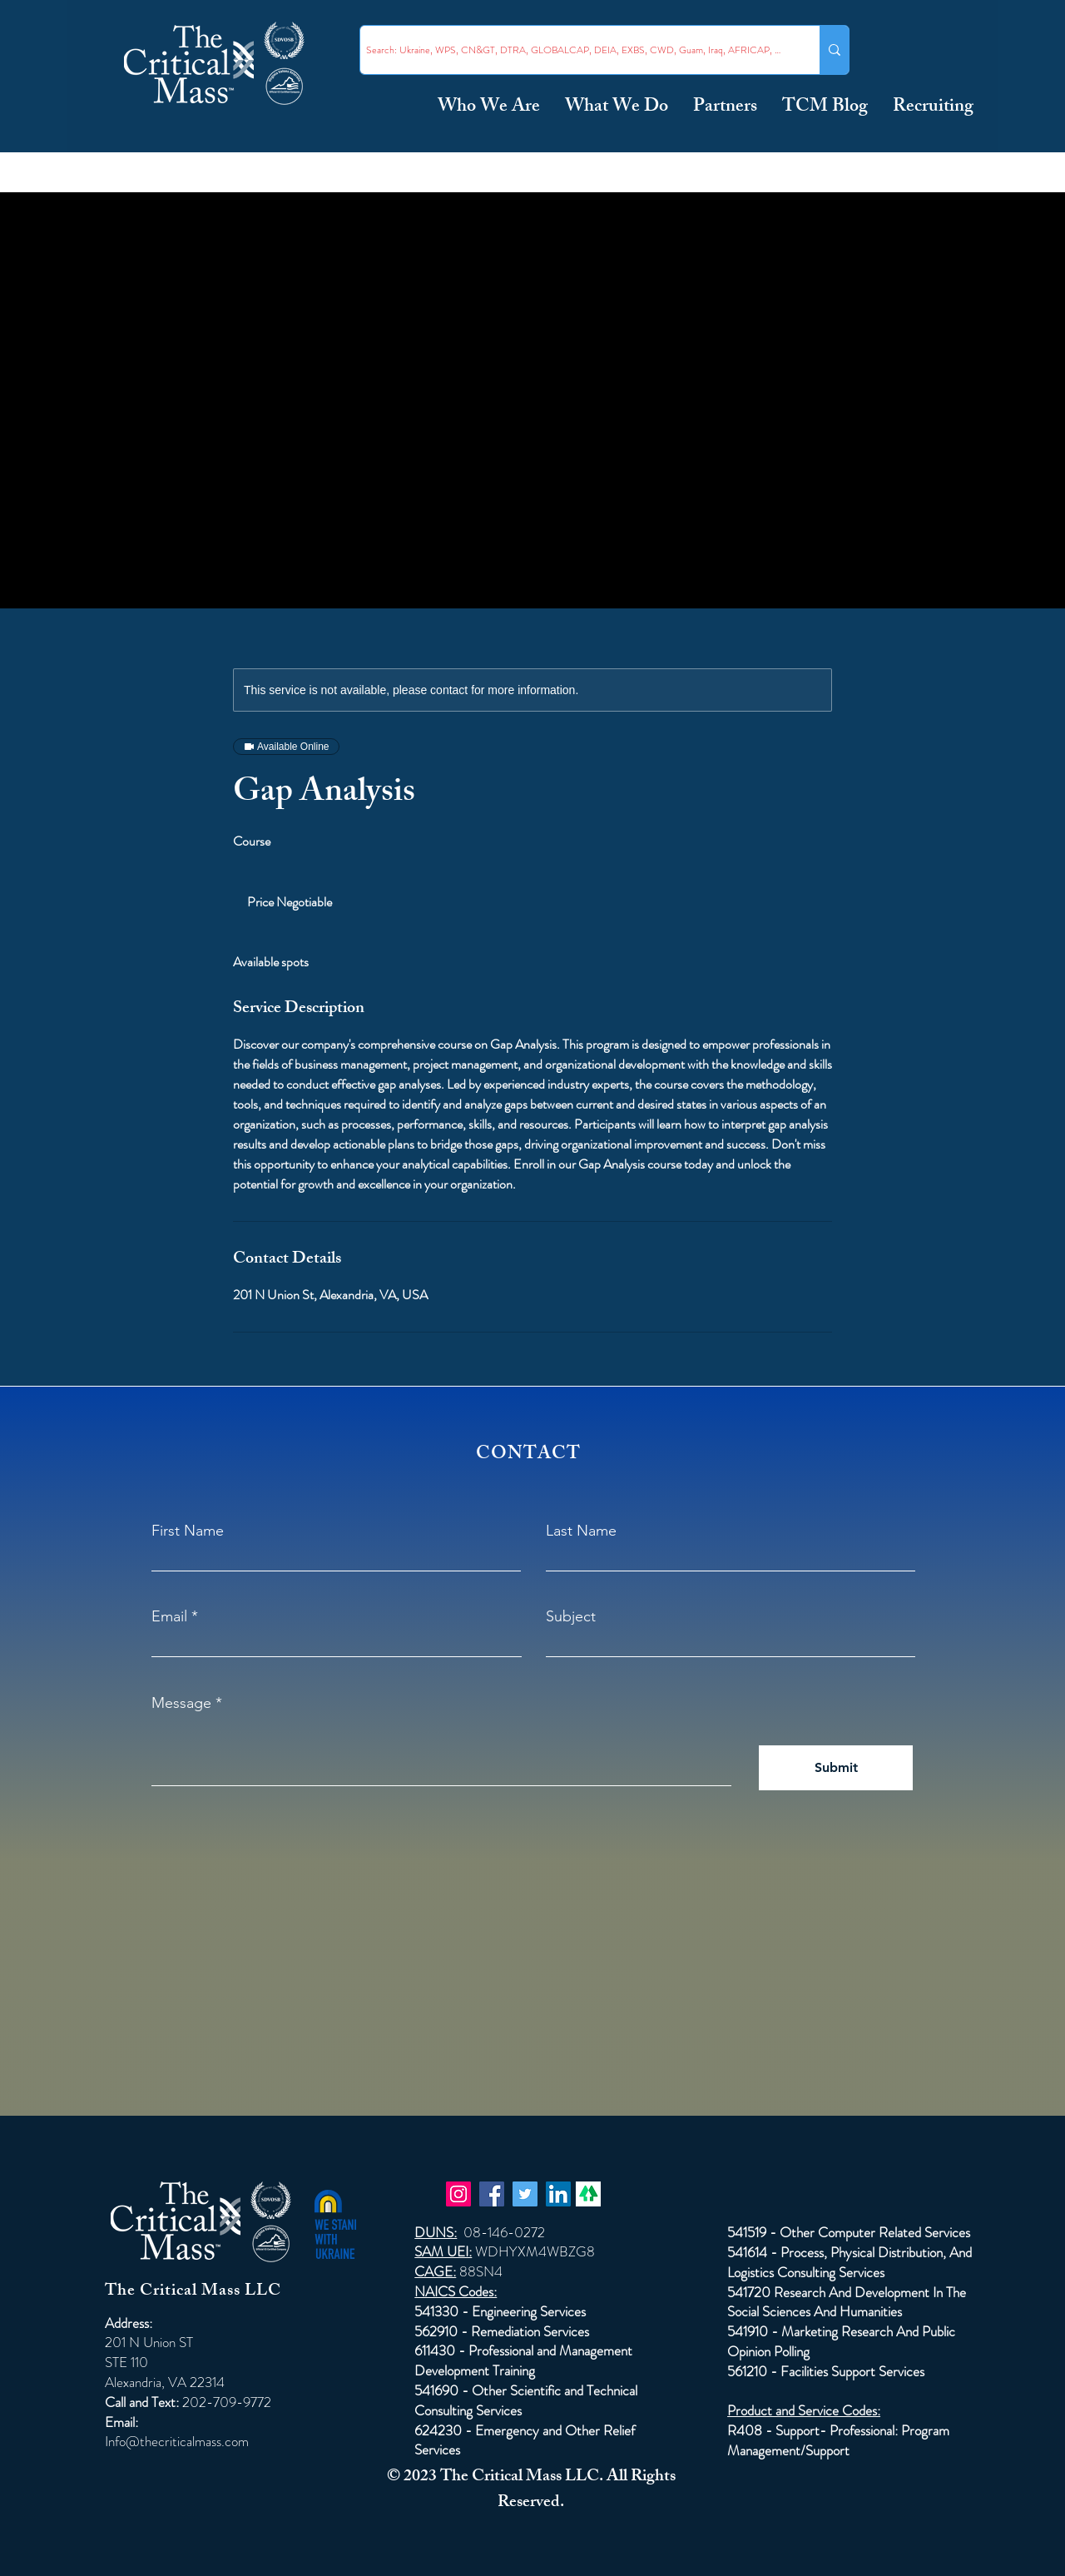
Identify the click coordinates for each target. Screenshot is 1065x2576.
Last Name (581, 1530)
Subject (571, 1616)
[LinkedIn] (558, 2193)
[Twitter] (525, 2193)
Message (181, 1702)
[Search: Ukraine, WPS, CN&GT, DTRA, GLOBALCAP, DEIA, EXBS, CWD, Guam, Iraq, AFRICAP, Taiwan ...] (575, 50)
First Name (187, 1530)
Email (169, 1616)
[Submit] (836, 1767)
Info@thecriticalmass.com (177, 2441)
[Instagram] (458, 2193)
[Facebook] (491, 2193)
